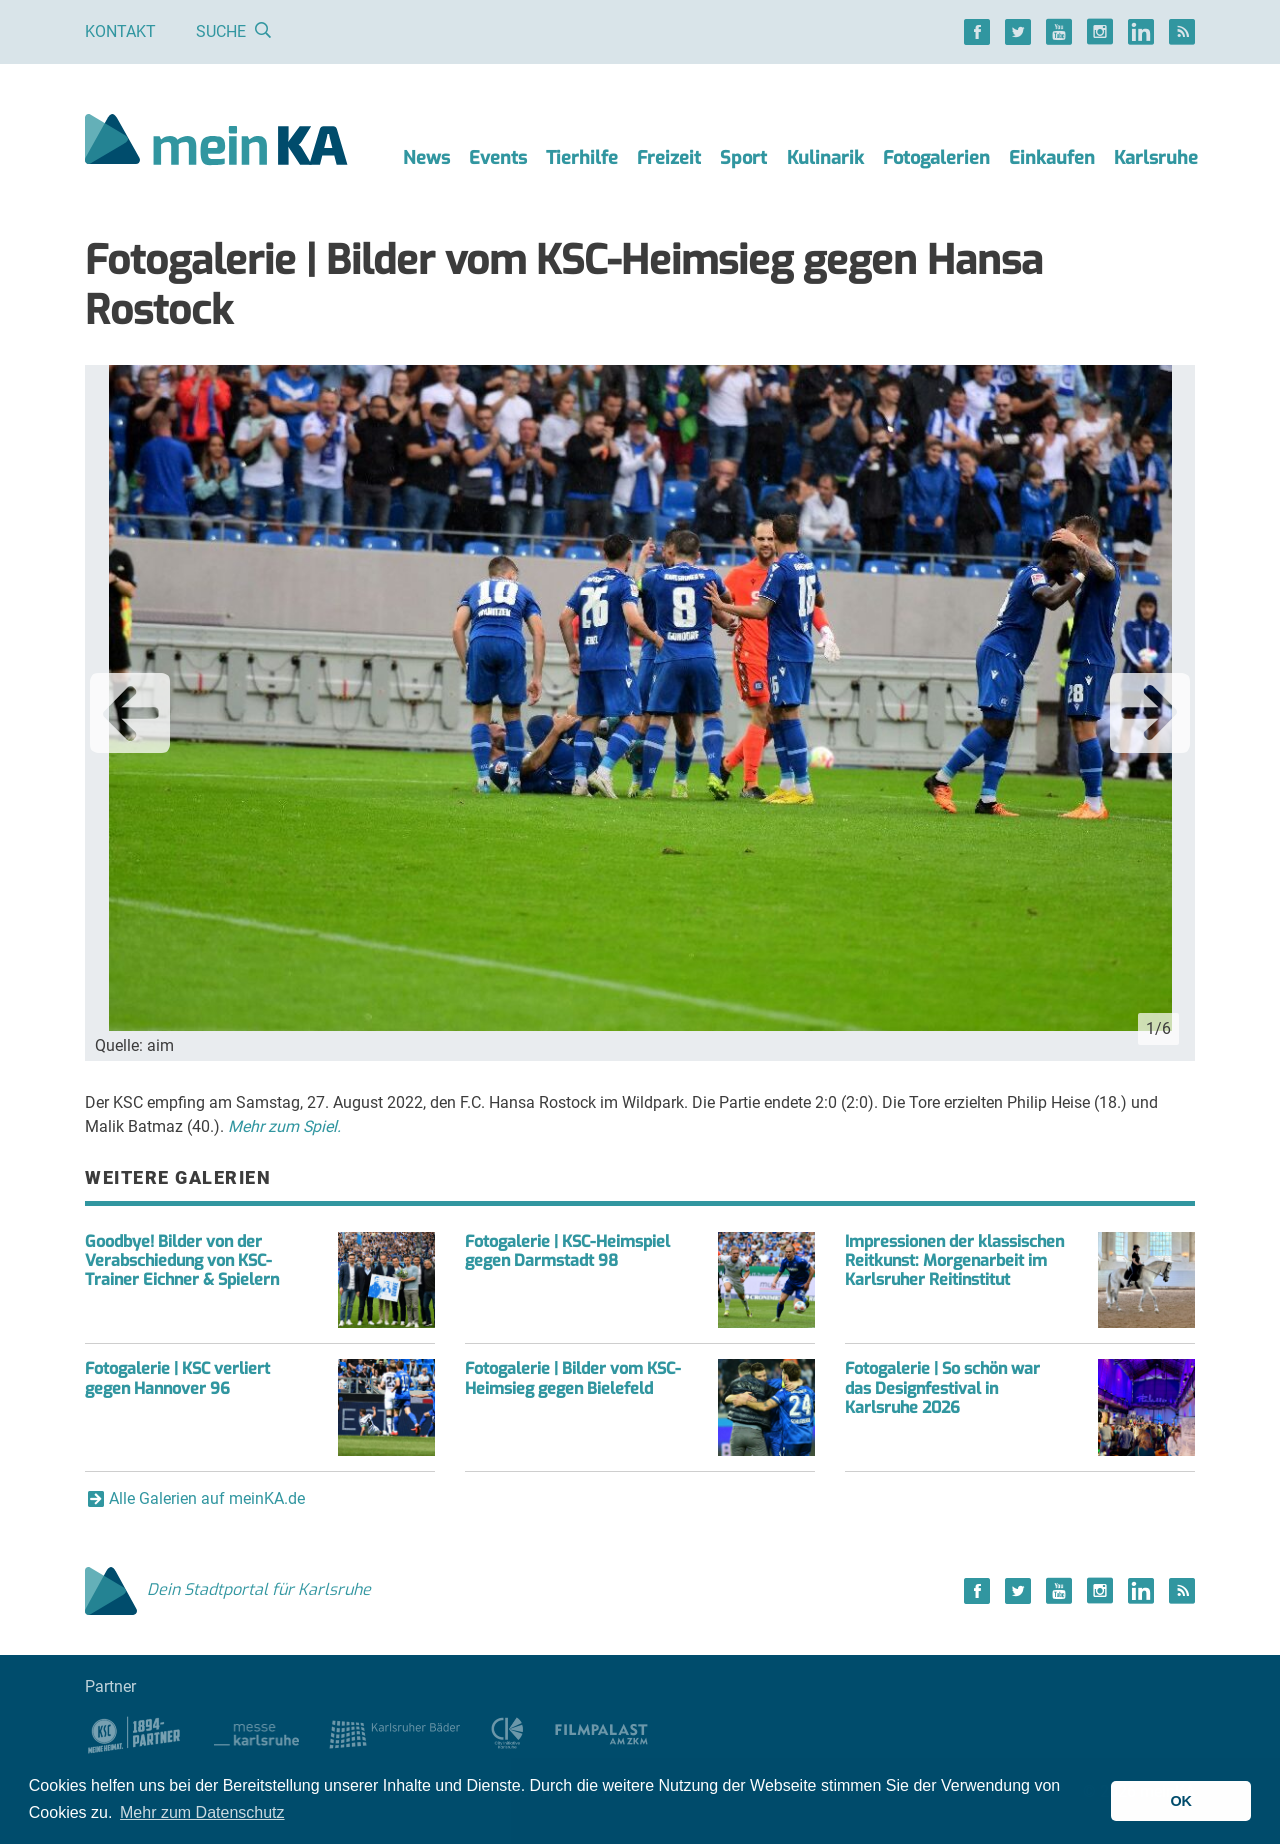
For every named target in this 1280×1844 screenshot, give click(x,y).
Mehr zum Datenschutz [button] (202, 1812)
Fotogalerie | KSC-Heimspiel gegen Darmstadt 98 (567, 1251)
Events (498, 158)
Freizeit (669, 158)
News (426, 158)
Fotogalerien (936, 158)
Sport (743, 158)
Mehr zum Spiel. (284, 1126)
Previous (130, 713)
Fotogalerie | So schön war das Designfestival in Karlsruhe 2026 (942, 1387)
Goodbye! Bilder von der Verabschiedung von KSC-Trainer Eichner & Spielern (182, 1260)
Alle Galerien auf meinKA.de (207, 1498)
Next (1150, 713)
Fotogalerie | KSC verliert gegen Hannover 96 (177, 1378)
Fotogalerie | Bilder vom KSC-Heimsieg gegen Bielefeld (573, 1378)
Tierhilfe (582, 158)
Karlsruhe (1156, 158)
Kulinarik (825, 158)
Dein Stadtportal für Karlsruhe (228, 1589)
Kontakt (120, 31)
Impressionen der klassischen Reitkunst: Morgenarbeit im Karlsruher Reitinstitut (954, 1260)
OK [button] (1181, 1801)
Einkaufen (1052, 158)
